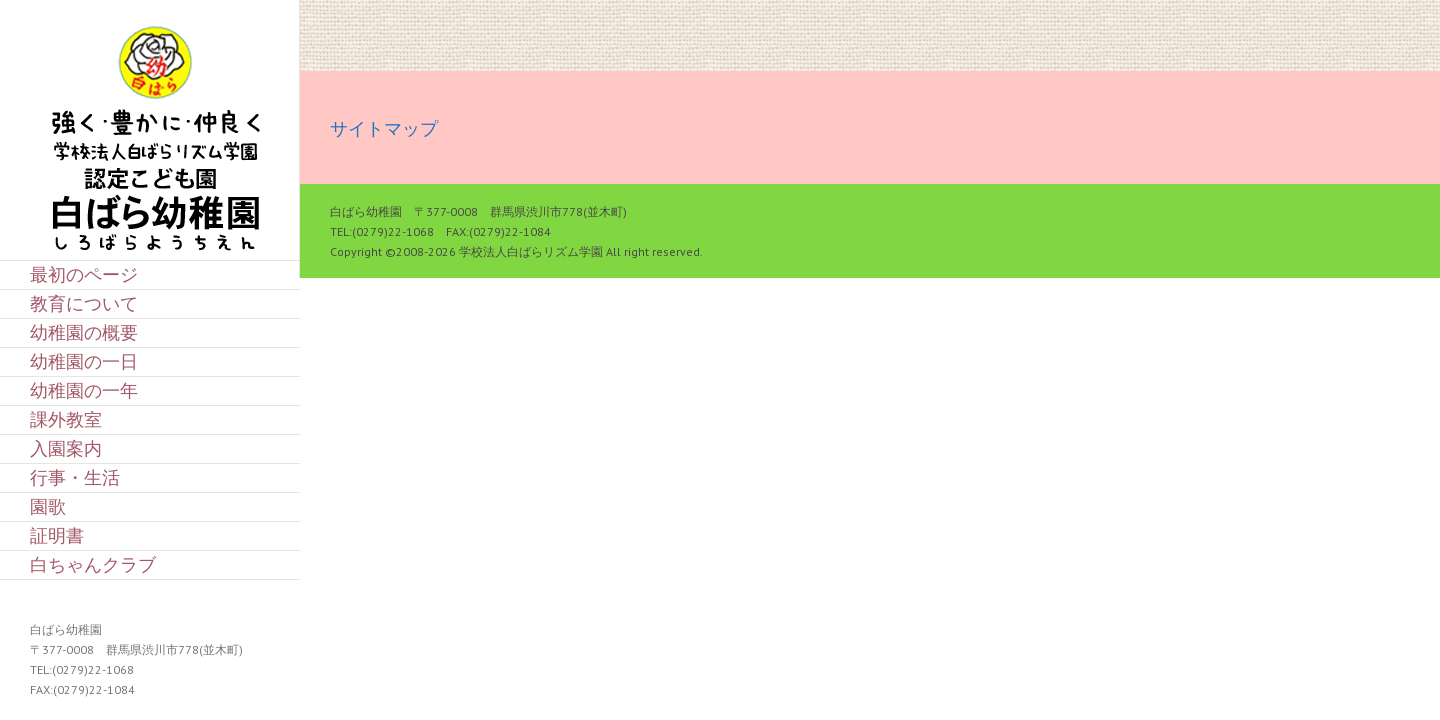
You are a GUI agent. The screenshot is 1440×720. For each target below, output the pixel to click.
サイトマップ (384, 128)
